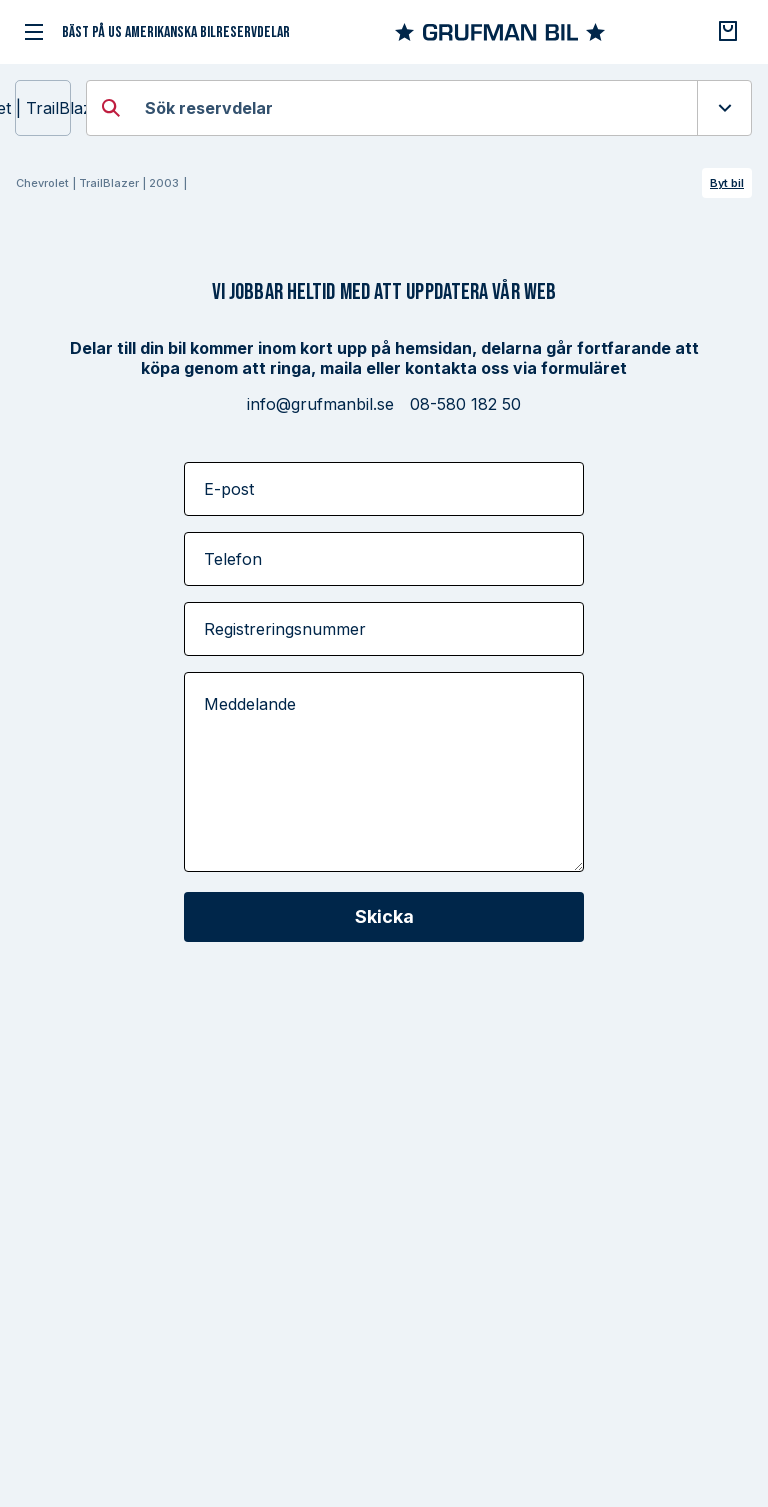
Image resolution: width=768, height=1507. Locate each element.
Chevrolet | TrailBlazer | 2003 (43, 108)
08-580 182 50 (465, 404)
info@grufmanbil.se (320, 404)
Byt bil (727, 183)
